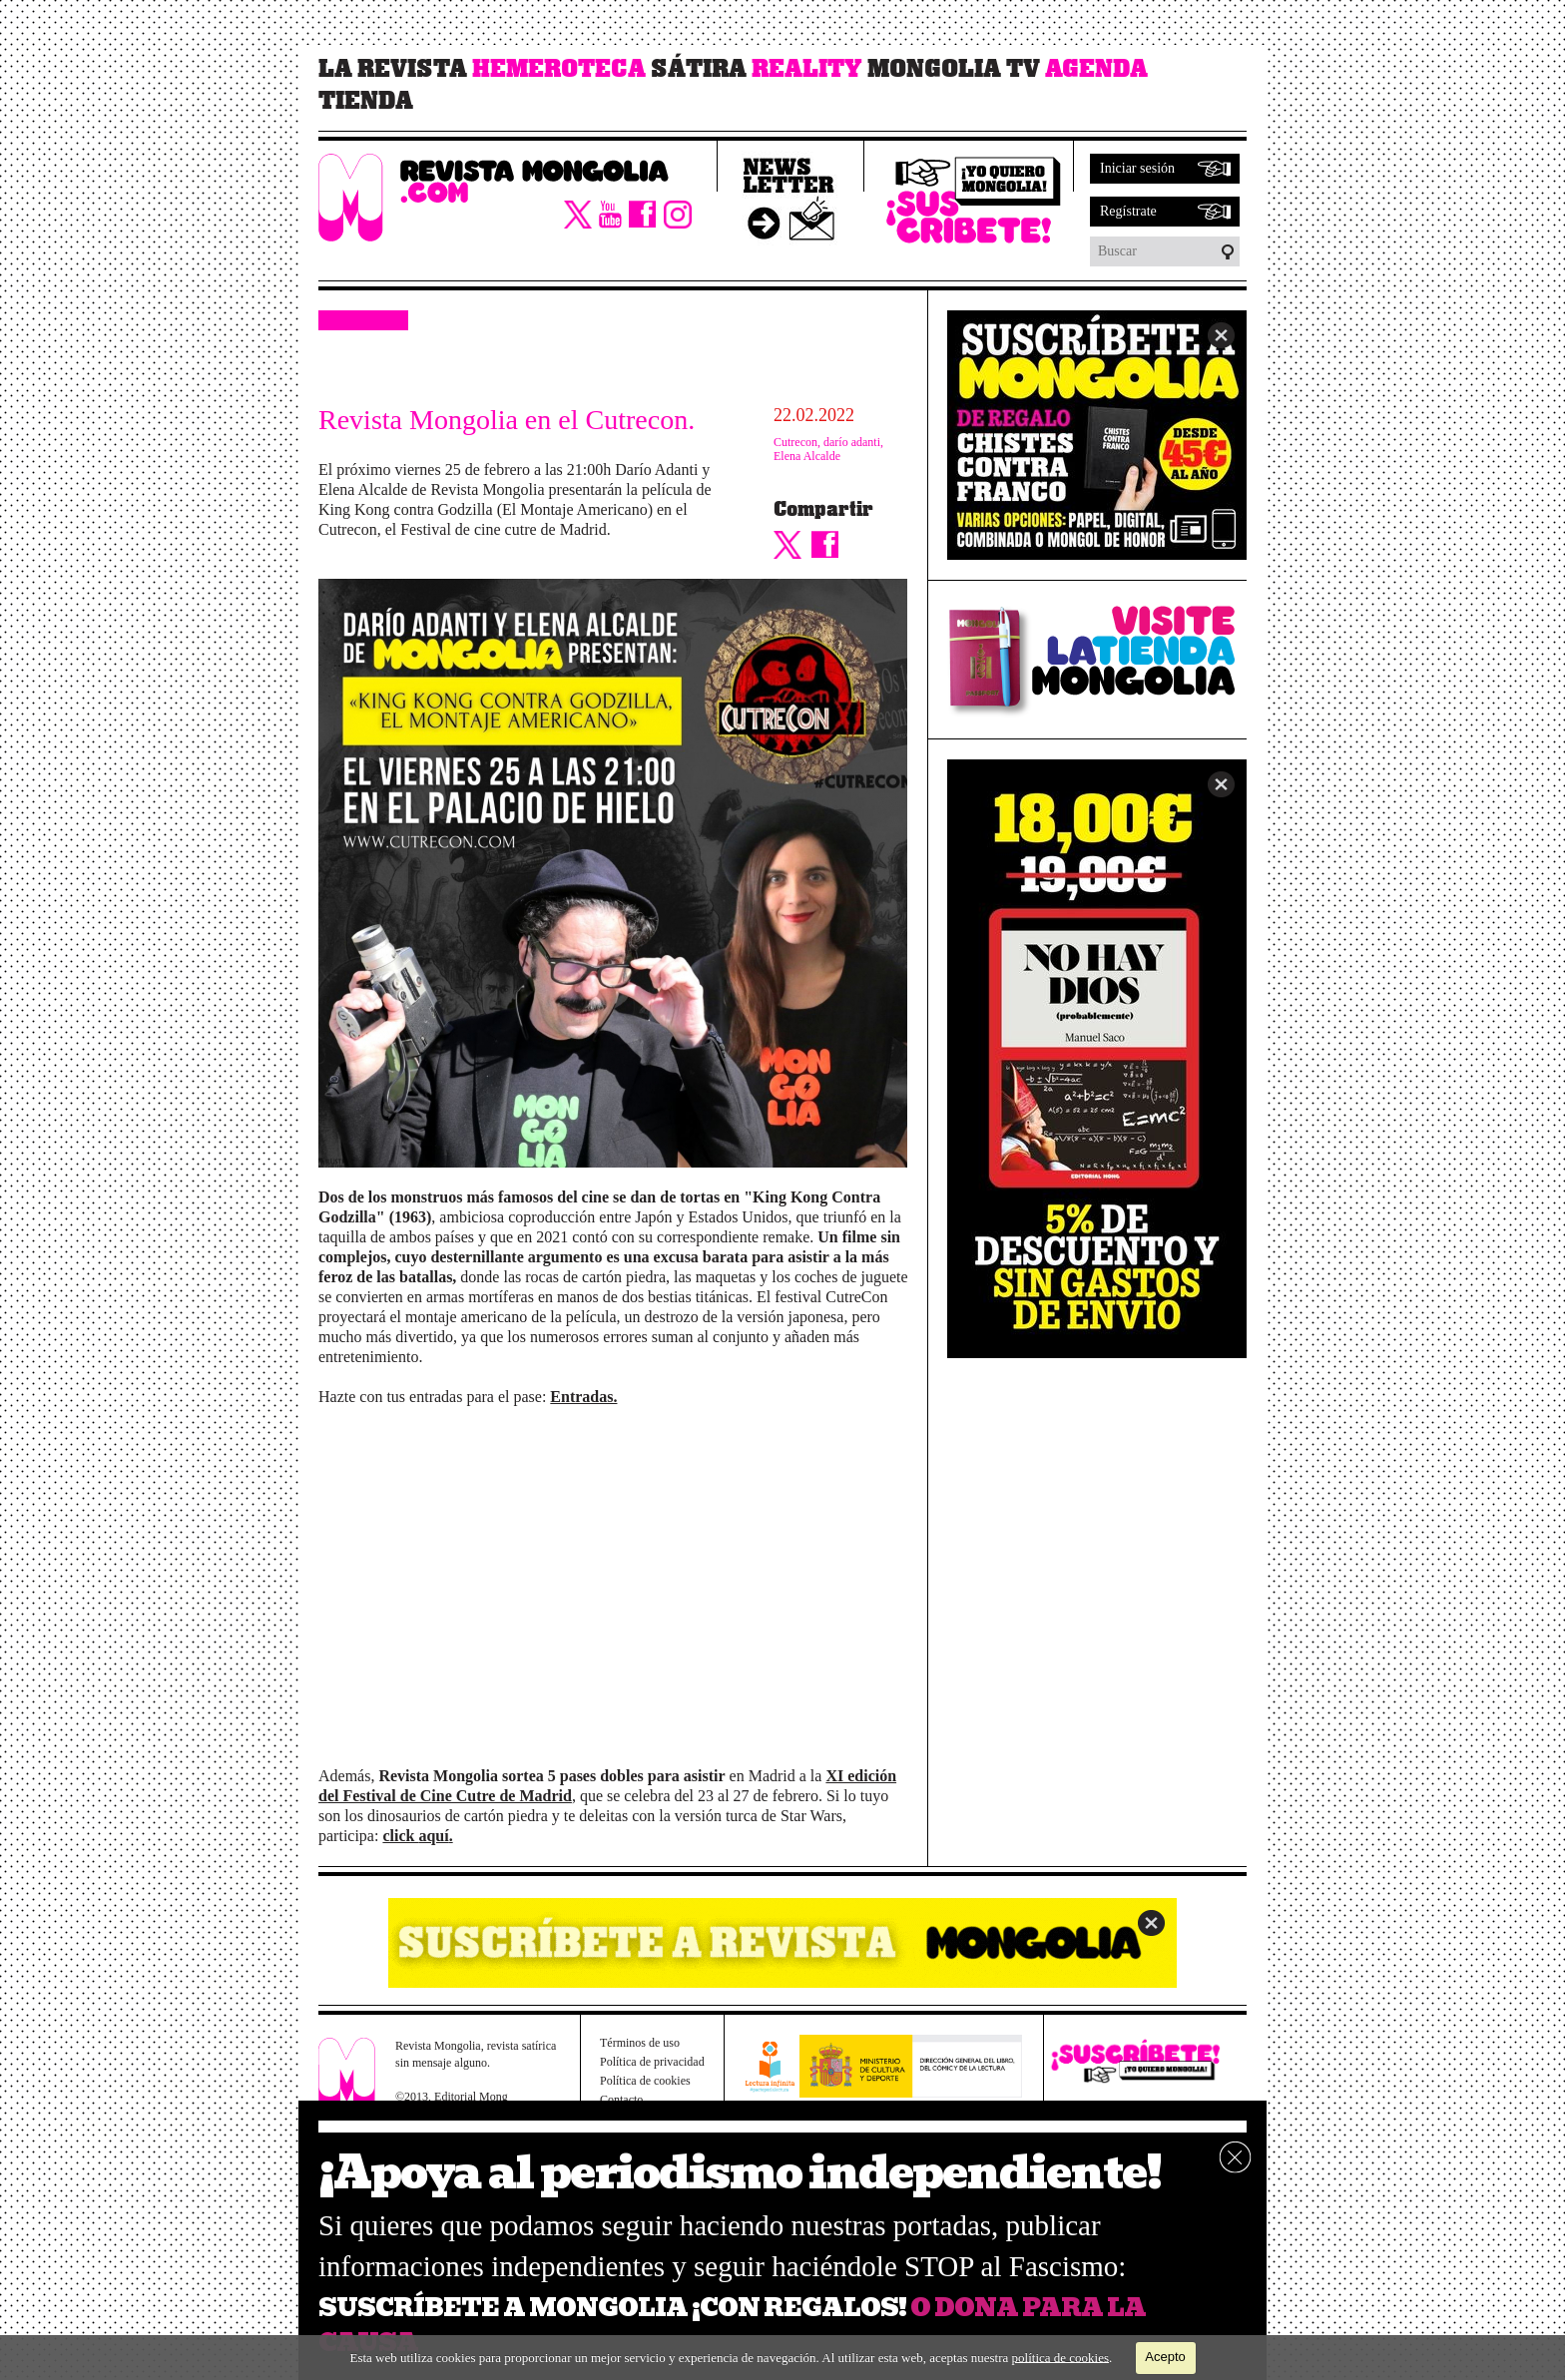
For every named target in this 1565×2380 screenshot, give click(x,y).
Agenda (1096, 69)
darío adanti (851, 442)
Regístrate (1128, 211)
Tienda (365, 101)
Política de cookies (645, 2081)
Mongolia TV (953, 69)
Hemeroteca (559, 69)
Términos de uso (640, 2043)
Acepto (1165, 2356)
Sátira (699, 69)
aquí (433, 1835)
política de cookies (1060, 2356)
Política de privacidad (652, 2062)
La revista (392, 69)
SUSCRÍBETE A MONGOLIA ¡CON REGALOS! (612, 2307)
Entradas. (583, 1396)
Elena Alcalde (807, 456)
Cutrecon (795, 442)
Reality (807, 69)
